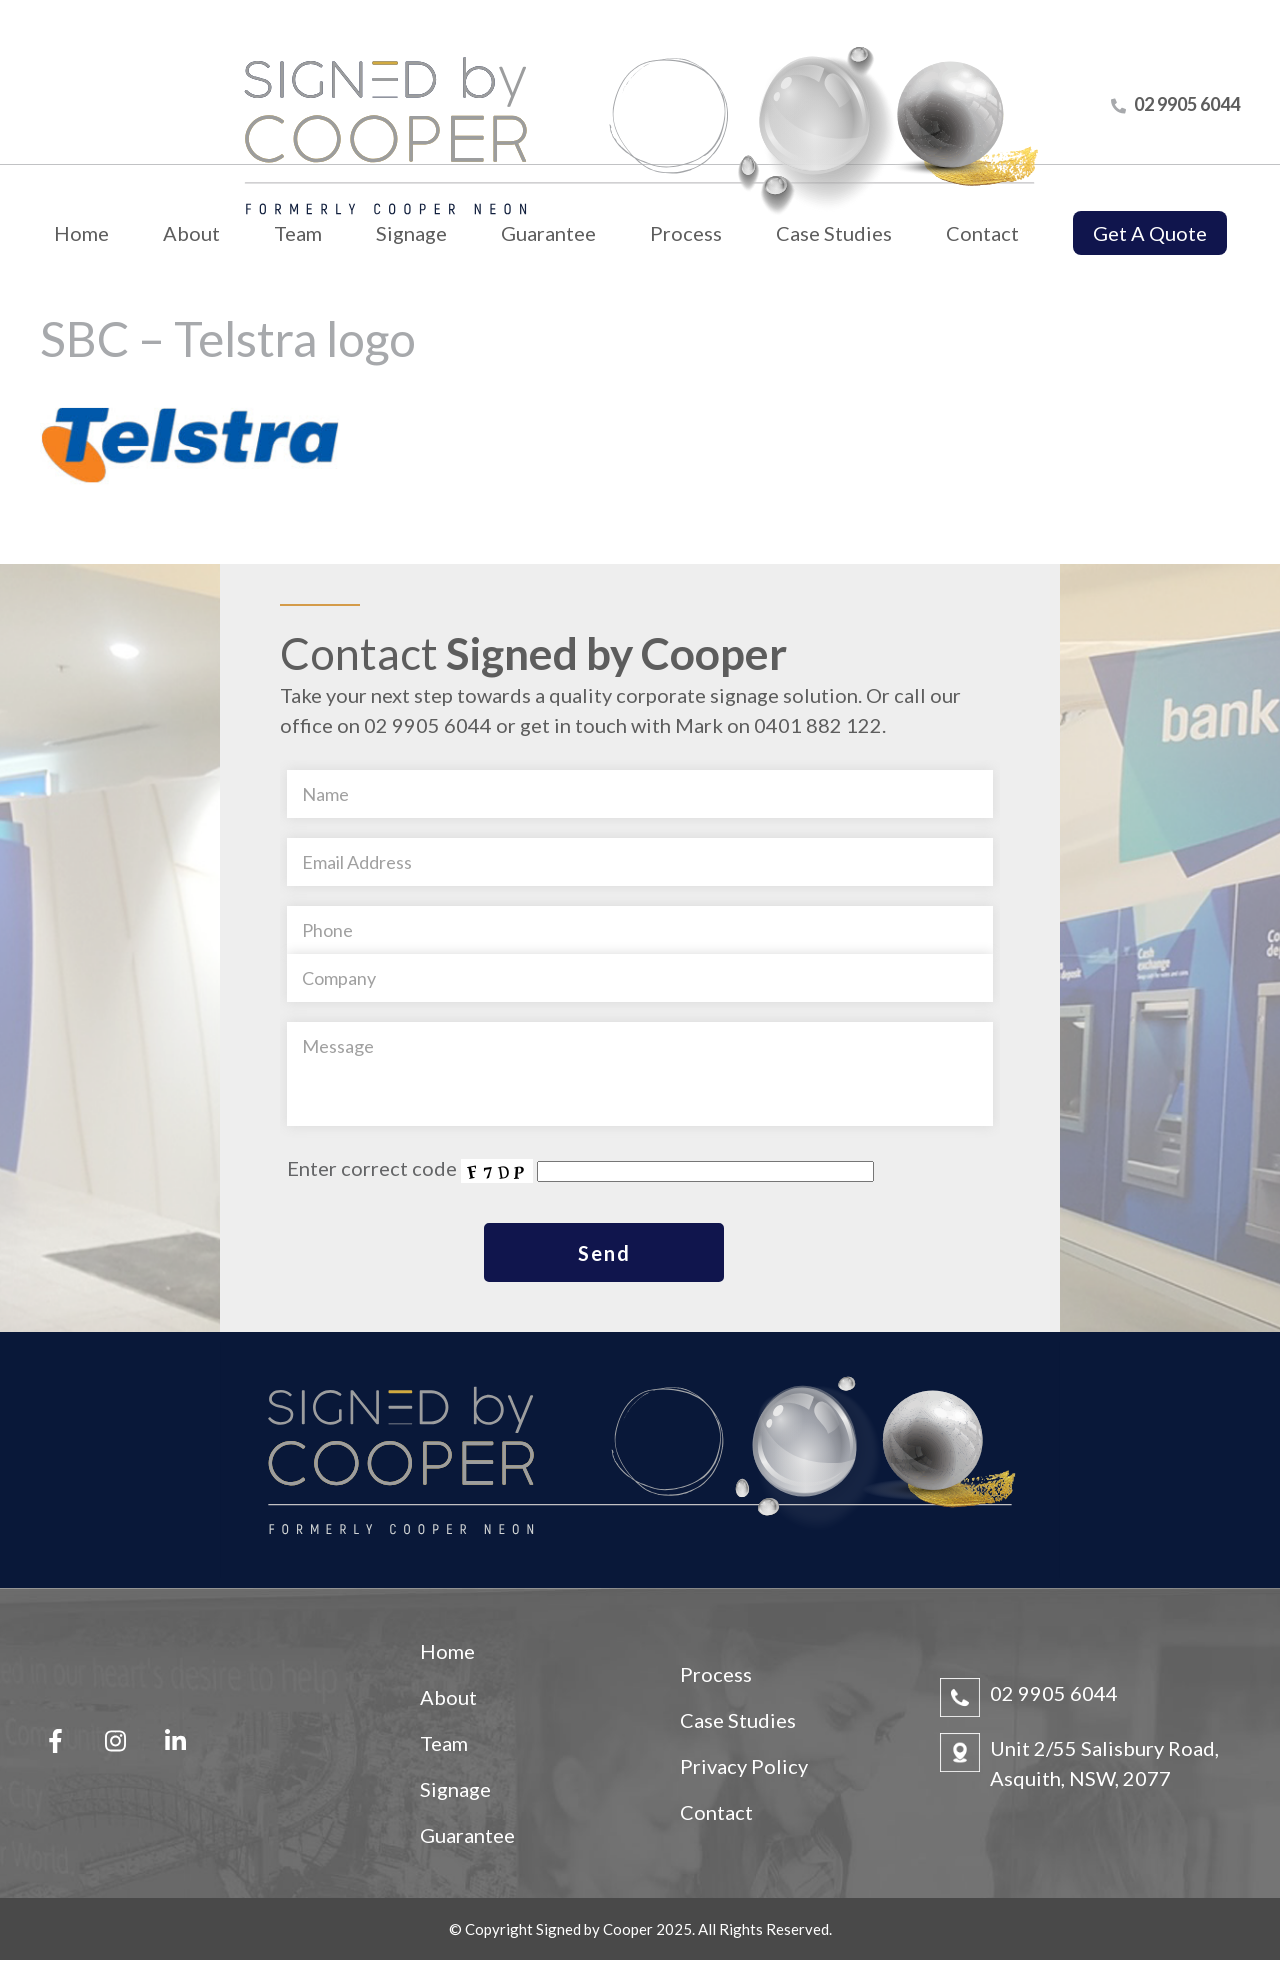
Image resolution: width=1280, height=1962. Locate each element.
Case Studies (834, 233)
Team (298, 233)
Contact (982, 233)
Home (81, 233)
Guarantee (548, 233)
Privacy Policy (744, 1768)
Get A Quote (1150, 233)
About (191, 233)
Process (686, 233)
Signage (411, 233)
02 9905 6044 (1054, 1695)
